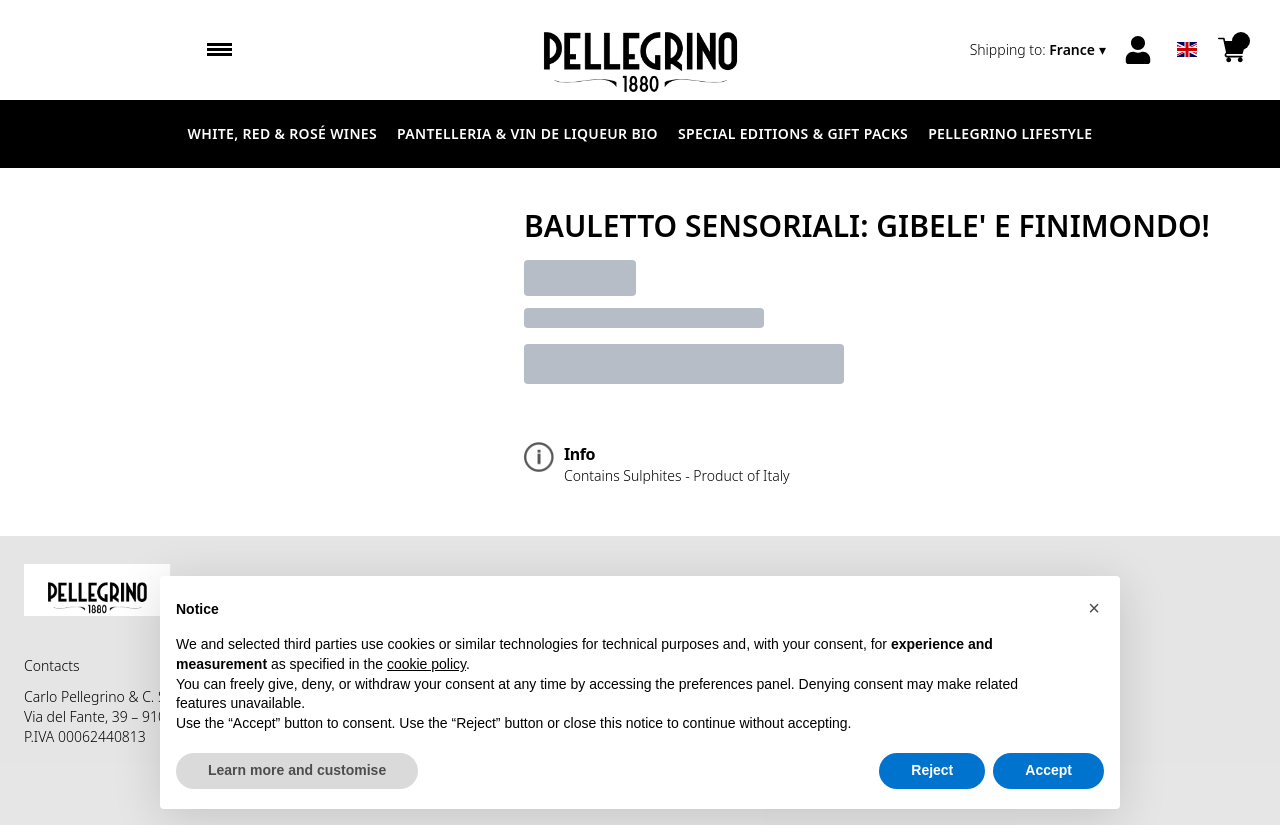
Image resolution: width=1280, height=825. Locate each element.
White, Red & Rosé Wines (283, 133)
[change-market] (1040, 50)
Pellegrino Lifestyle (1010, 133)
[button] (1094, 608)
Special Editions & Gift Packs (793, 133)
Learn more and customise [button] (297, 770)
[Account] (1138, 50)
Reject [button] (932, 770)
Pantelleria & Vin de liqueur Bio (527, 133)
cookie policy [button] (426, 664)
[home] (639, 50)
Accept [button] (1048, 770)
